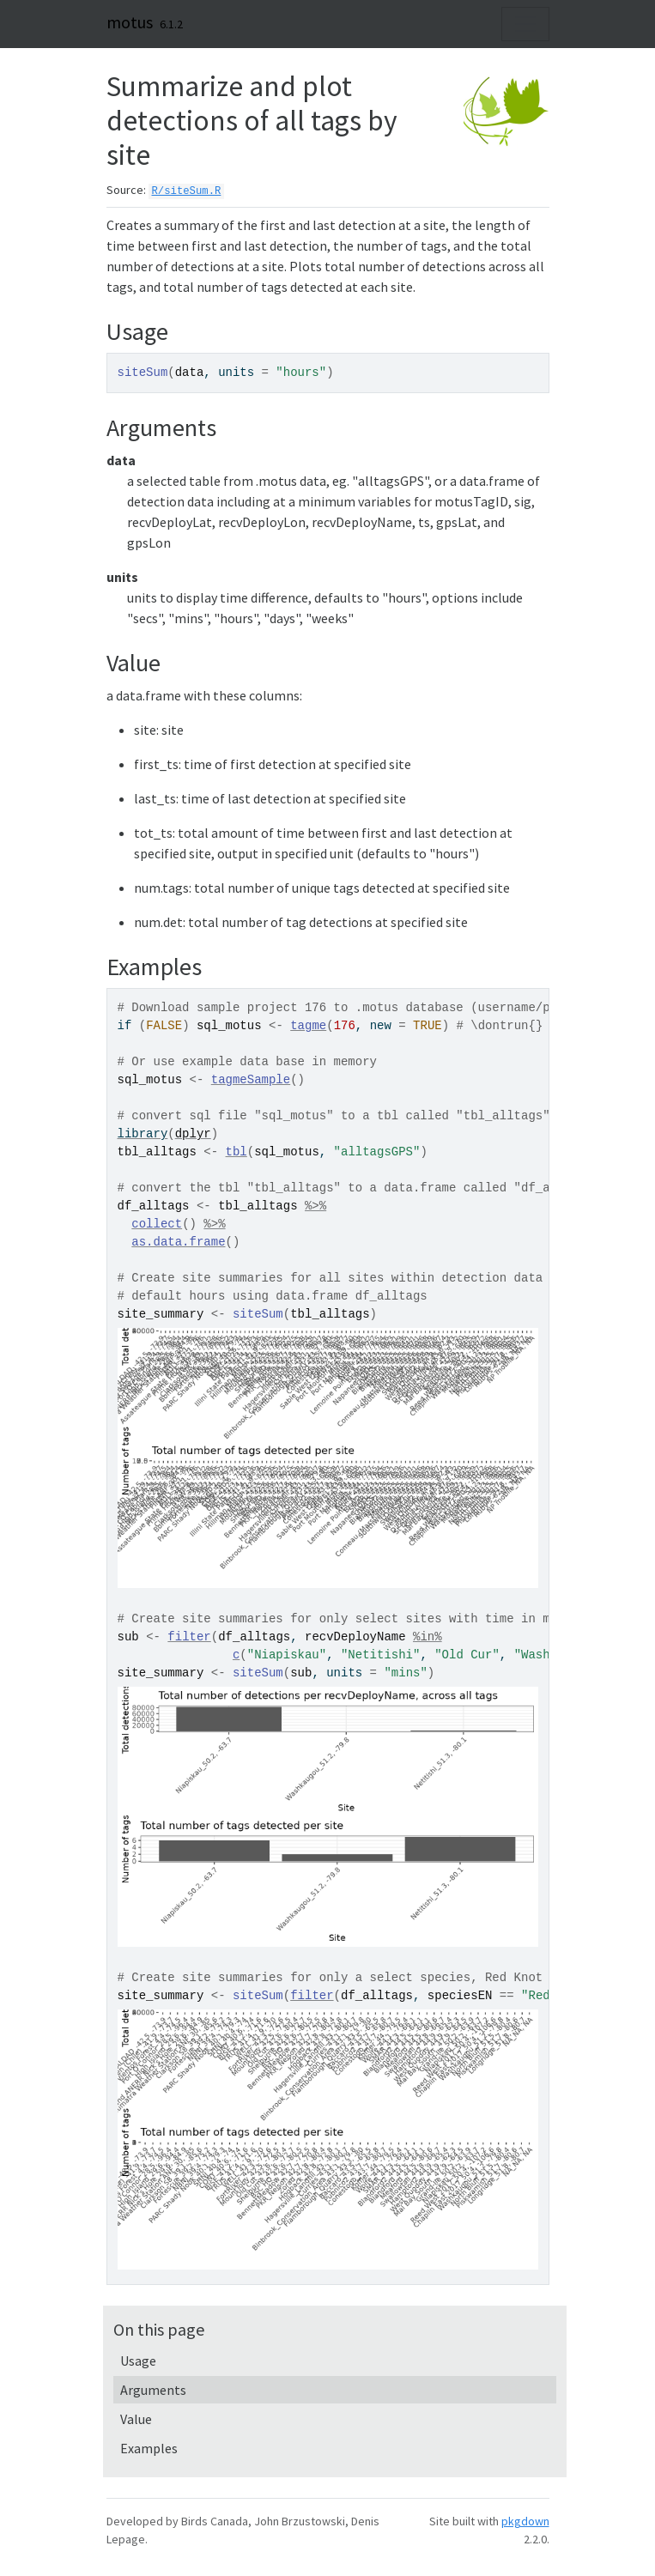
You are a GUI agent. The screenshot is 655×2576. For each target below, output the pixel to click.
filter (188, 1637)
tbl (236, 1152)
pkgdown (525, 2521)
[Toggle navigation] (525, 24)
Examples (149, 2448)
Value (136, 2419)
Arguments (153, 2389)
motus (129, 22)
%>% (315, 1206)
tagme (308, 1026)
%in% (427, 1637)
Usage (138, 2360)
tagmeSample (250, 1080)
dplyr (193, 1134)
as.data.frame (178, 1242)
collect (156, 1224)
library (143, 1134)
